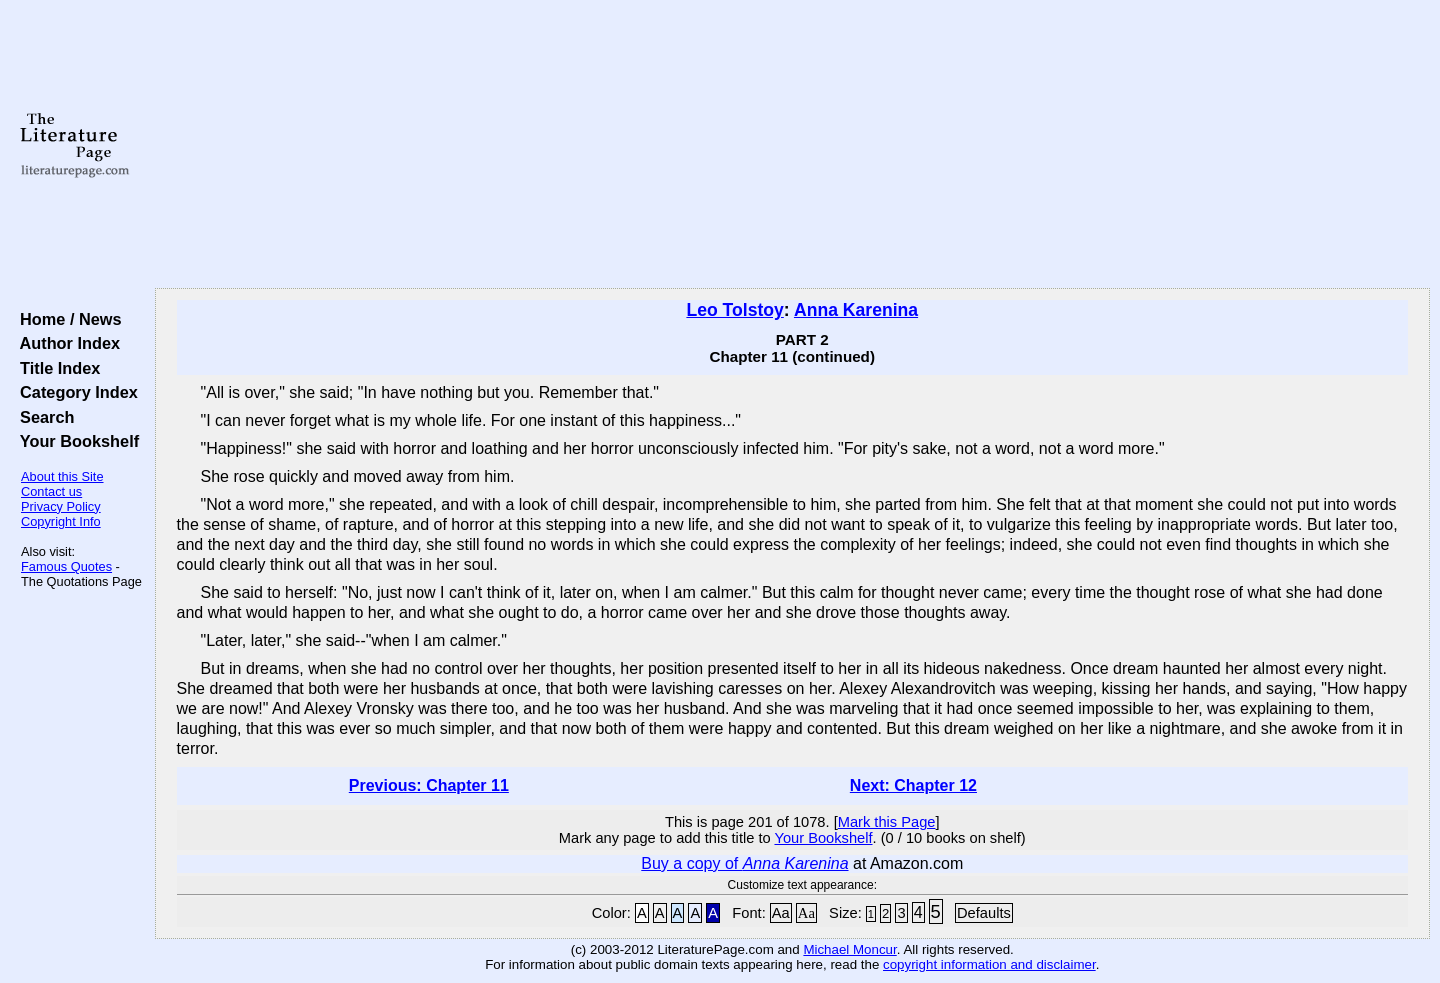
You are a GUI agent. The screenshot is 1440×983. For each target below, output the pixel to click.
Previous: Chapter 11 (429, 785)
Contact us (51, 491)
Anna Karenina (856, 310)
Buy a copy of (744, 863)
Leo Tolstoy (734, 310)
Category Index (74, 392)
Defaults (984, 913)
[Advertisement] (792, 145)
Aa (781, 913)
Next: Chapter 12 (913, 785)
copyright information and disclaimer (989, 964)
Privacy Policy (61, 506)
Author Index (65, 343)
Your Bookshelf (75, 441)
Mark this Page (887, 822)
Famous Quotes (66, 566)
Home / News (66, 319)
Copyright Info (61, 521)
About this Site (62, 476)
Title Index (55, 368)
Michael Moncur (849, 949)
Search (42, 417)
